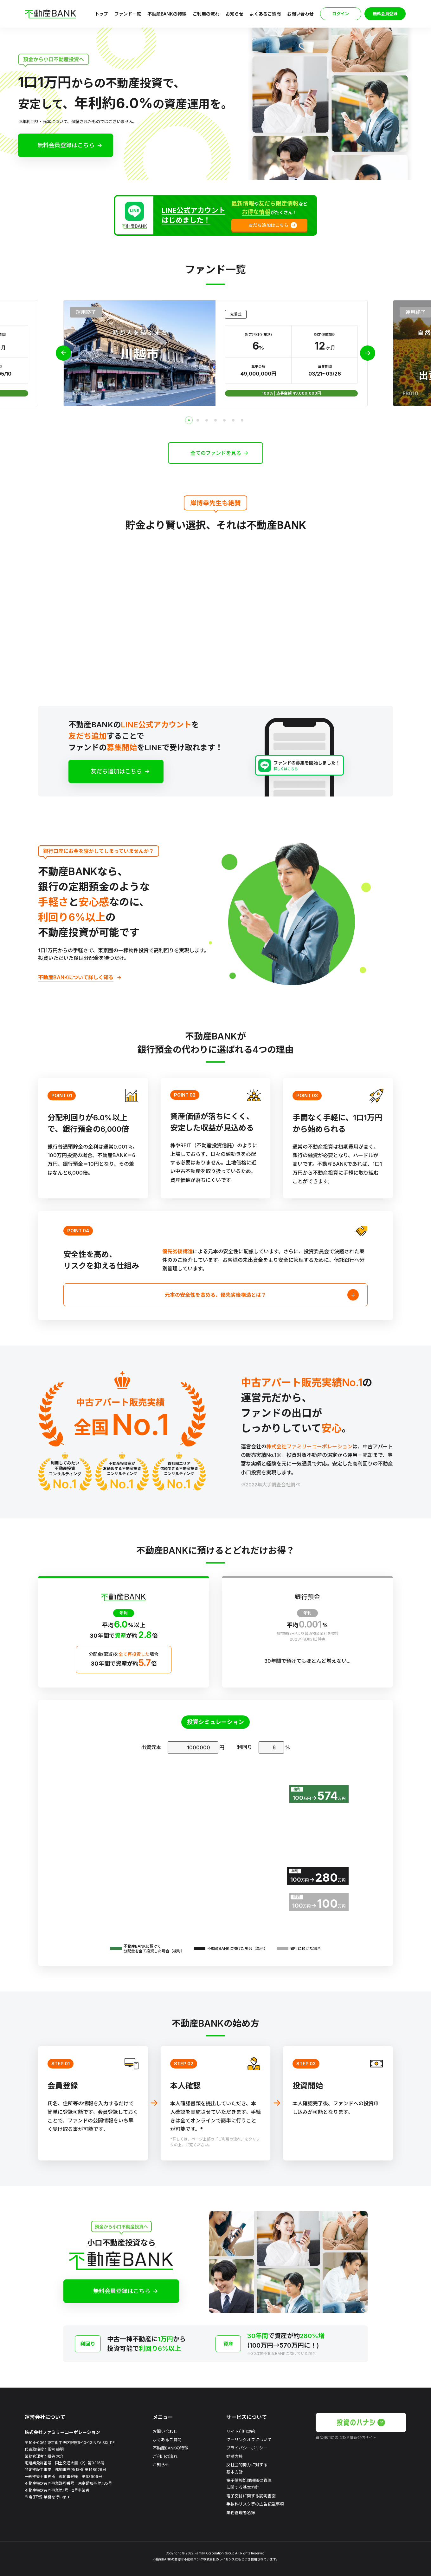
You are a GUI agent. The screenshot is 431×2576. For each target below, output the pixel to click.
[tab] (189, 420)
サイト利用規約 (240, 2431)
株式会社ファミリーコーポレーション (309, 1446)
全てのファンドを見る (215, 453)
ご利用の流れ (206, 13)
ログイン (340, 13)
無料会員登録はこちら (65, 145)
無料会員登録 (385, 13)
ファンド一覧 (127, 13)
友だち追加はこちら (116, 771)
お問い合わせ (300, 13)
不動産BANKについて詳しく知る (75, 977)
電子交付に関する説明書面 (251, 2495)
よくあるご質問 (265, 13)
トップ (101, 13)
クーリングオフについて (249, 2439)
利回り (244, 1747)
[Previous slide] (63, 353)
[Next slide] (367, 353)
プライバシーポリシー (246, 2447)
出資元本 (151, 1747)
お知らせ (234, 13)
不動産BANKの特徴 (166, 13)
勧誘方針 (234, 2456)
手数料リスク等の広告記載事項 (255, 2504)
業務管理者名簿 (240, 2512)
